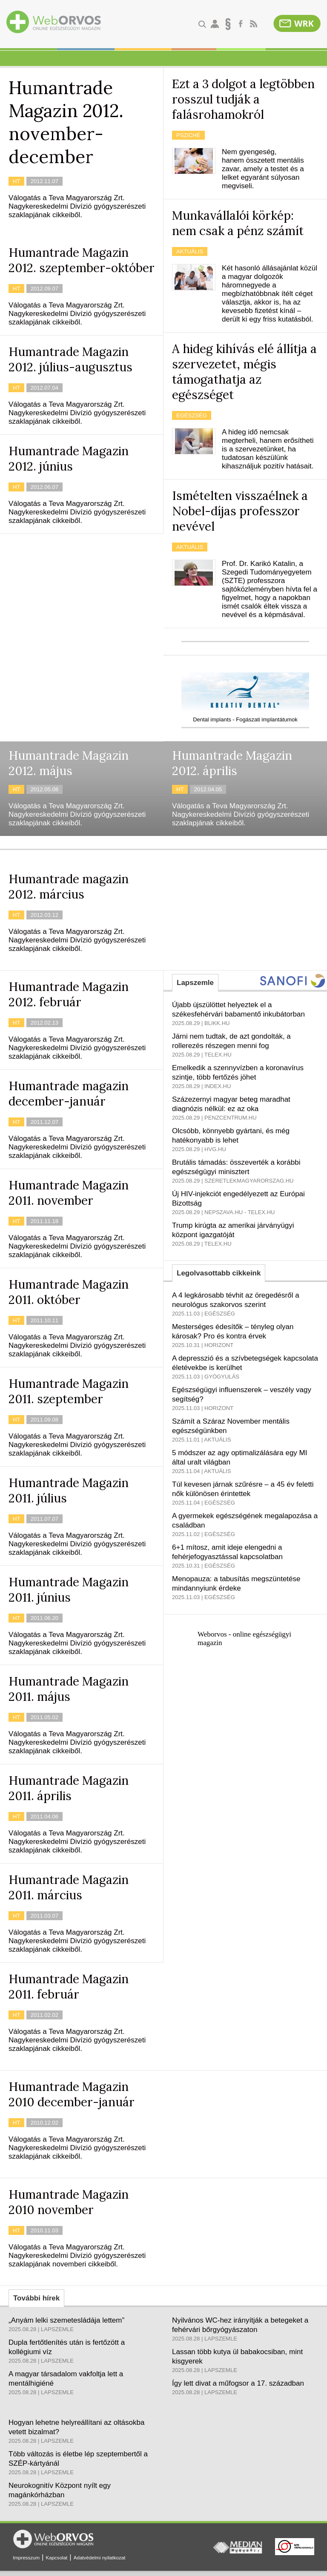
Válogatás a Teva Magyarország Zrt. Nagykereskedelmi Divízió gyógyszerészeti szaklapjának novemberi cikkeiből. (77, 2255)
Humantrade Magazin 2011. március (69, 1887)
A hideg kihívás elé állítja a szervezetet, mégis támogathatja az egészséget (244, 371)
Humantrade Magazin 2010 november (69, 2202)
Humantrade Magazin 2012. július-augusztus (70, 359)
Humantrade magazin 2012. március (69, 886)
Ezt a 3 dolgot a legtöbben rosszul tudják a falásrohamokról (243, 99)
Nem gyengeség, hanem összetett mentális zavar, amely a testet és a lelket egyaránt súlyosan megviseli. (263, 169)
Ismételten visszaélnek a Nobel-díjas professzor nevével (240, 511)
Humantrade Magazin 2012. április (232, 763)
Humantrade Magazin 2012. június (69, 458)
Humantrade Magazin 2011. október (69, 1292)
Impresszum (26, 2557)
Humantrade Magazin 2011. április (69, 1788)
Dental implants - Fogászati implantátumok (245, 719)
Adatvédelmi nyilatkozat (100, 2557)
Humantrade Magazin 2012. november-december (66, 122)
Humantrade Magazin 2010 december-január (72, 2094)
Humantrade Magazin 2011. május (69, 1689)
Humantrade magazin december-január (69, 1093)
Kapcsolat (56, 2557)
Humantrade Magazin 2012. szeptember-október (82, 260)
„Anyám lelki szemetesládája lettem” (66, 2320)
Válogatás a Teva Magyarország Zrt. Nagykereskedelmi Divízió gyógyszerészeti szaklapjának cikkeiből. (77, 206)
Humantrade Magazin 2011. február (69, 1986)
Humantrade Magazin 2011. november (69, 1192)
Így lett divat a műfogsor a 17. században (238, 2383)
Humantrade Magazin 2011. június (69, 1589)
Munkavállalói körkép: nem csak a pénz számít (238, 223)
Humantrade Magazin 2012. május (69, 763)
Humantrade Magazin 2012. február (69, 994)
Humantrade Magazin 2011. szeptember (69, 1391)
